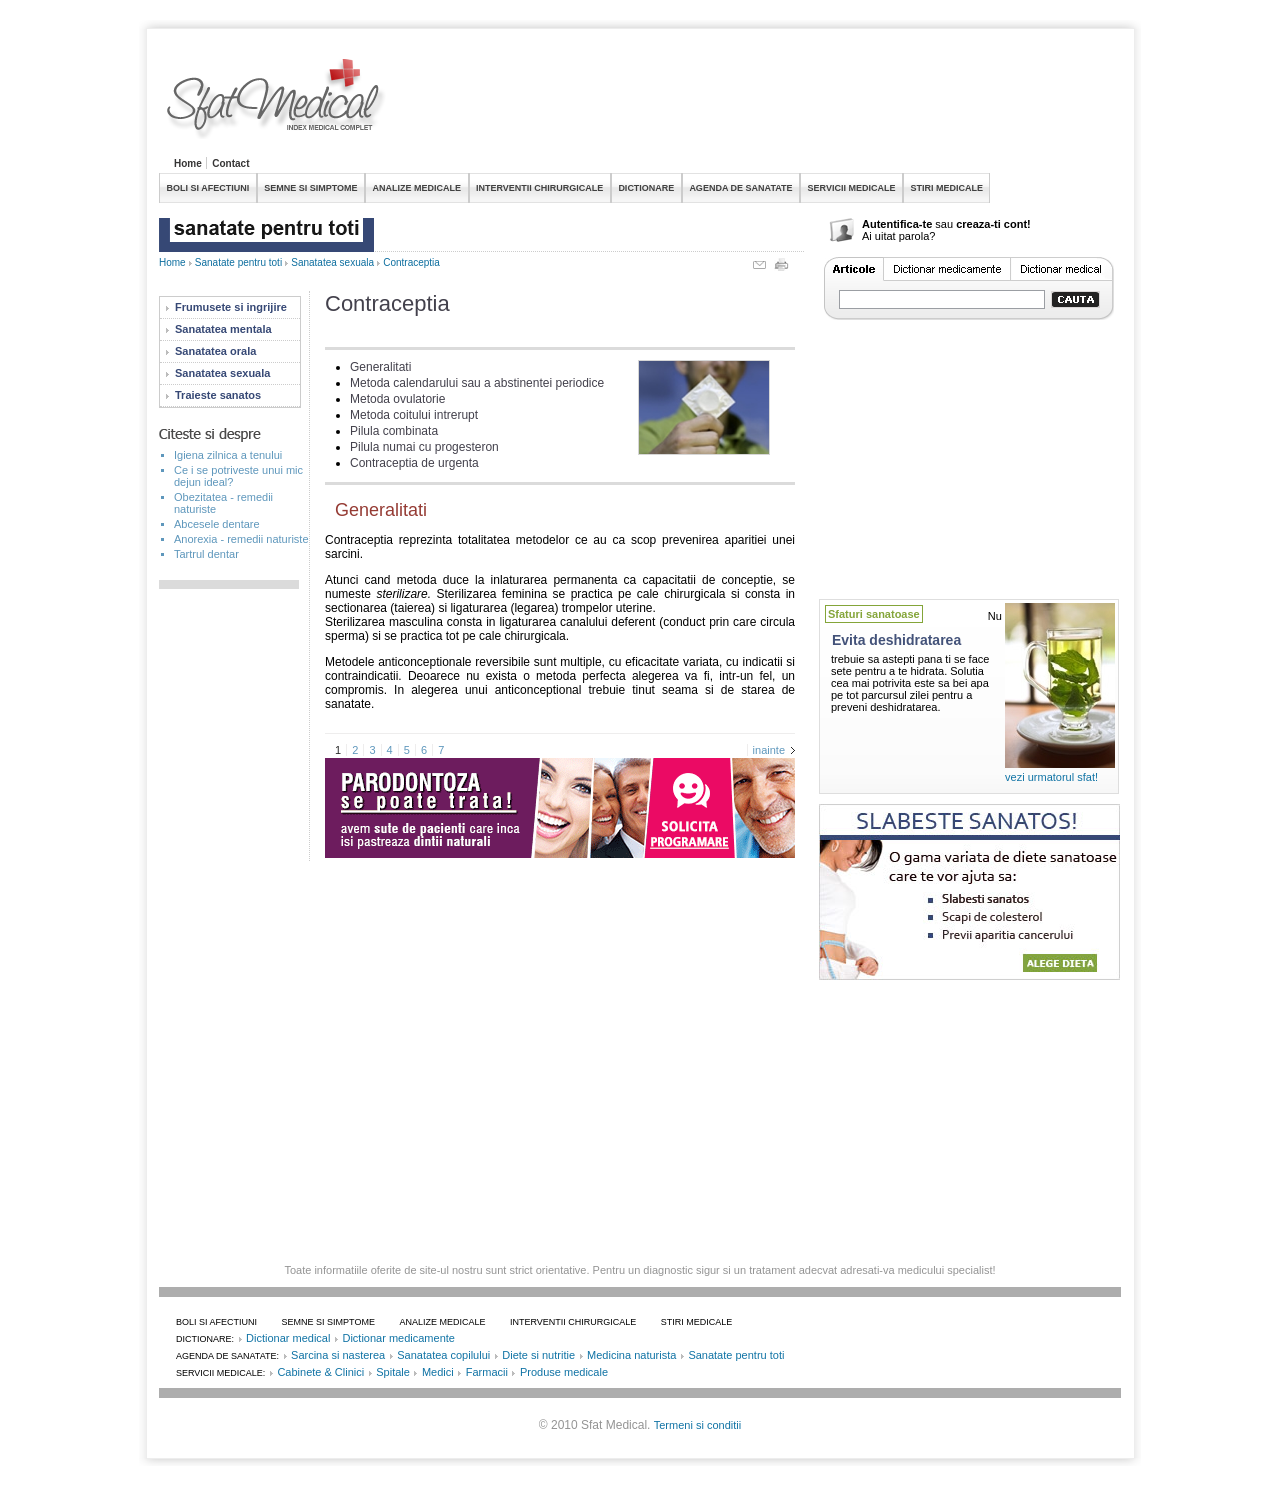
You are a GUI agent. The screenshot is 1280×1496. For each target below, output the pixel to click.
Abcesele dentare (217, 524)
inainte (769, 750)
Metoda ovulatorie (397, 399)
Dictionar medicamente (398, 1338)
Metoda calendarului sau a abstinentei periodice (477, 383)
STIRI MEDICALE (946, 188)
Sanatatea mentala (223, 329)
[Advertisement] (757, 104)
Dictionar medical (288, 1338)
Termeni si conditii (697, 1425)
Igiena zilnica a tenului (228, 455)
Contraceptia (411, 262)
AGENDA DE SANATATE (740, 188)
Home (188, 163)
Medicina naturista (631, 1355)
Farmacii (487, 1372)
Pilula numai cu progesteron (424, 447)
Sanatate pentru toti (238, 262)
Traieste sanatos (218, 395)
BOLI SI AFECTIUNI (208, 188)
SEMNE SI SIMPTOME (310, 188)
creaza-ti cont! (993, 224)
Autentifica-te (897, 224)
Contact (230, 163)
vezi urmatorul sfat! (1051, 777)
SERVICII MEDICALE (852, 188)
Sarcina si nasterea (338, 1355)
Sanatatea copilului (443, 1355)
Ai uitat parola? (898, 236)
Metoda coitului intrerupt (414, 415)
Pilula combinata (394, 431)
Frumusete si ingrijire (231, 307)
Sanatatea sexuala (332, 262)
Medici (438, 1372)
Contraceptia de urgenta (414, 463)
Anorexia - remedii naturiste (241, 539)
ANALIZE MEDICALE (417, 188)
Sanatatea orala (215, 351)
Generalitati (380, 367)
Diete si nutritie (538, 1355)
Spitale (393, 1372)
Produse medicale (564, 1372)
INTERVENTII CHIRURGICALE (539, 188)
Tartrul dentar (206, 554)
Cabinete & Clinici (320, 1372)
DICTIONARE (646, 188)
